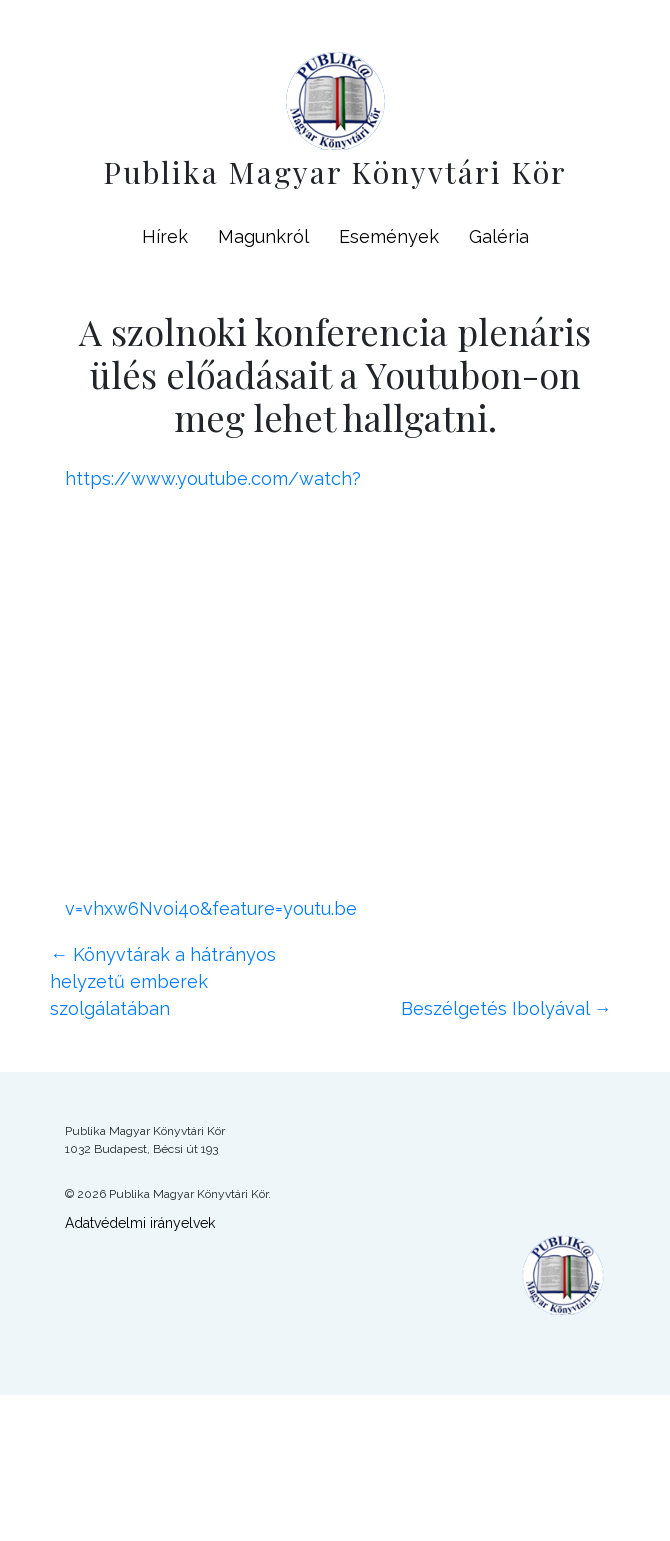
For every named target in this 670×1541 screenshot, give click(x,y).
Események (389, 236)
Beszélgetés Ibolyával (506, 1008)
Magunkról (263, 236)
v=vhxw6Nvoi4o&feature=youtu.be (211, 908)
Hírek (165, 236)
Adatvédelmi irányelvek (140, 1223)
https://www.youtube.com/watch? (213, 478)
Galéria (499, 236)
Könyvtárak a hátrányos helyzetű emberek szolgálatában (163, 981)
